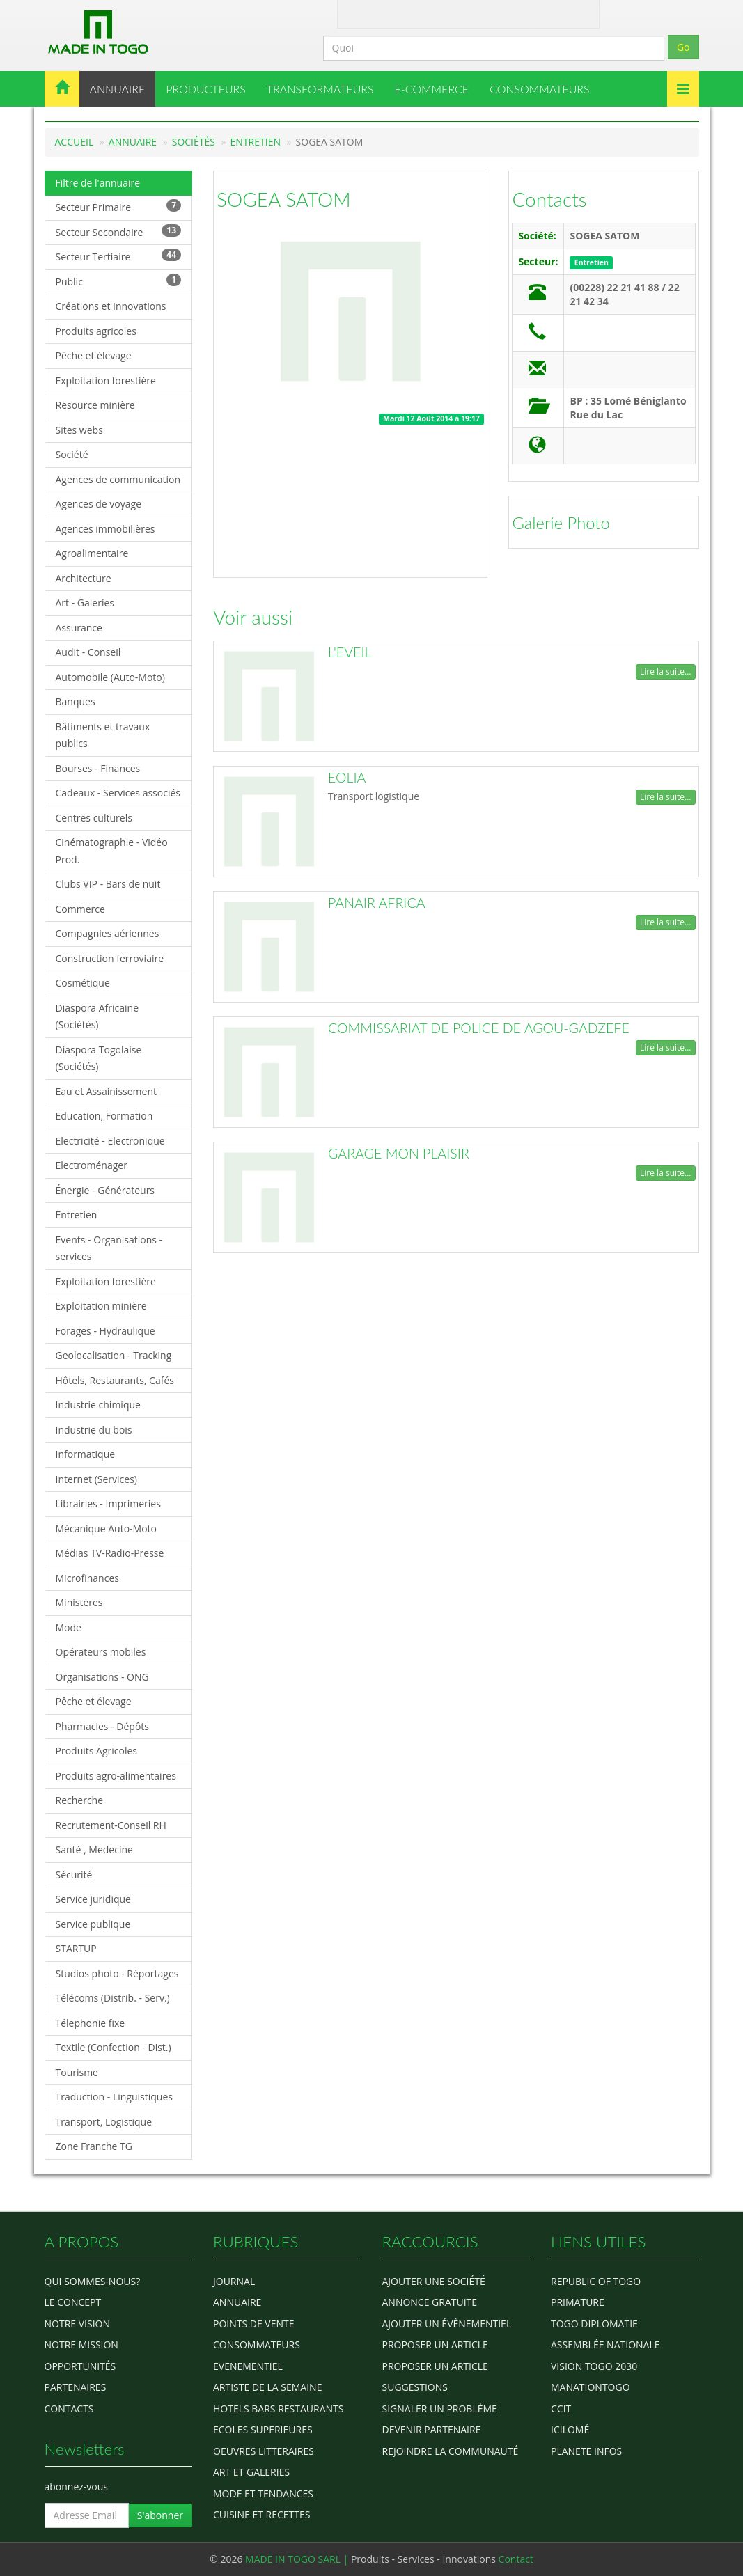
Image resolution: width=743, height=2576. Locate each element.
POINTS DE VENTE (254, 2323)
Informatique (86, 1454)
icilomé (570, 2429)
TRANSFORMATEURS (320, 88)
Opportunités (80, 2366)
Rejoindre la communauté (450, 2451)
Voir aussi (252, 617)
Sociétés (193, 141)
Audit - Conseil (88, 652)
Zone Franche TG (94, 2146)
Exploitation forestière (106, 380)
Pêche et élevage (94, 355)
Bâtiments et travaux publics (103, 735)
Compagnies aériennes (107, 933)
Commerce (80, 909)
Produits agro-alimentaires (116, 1775)
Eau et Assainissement (106, 1091)
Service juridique (93, 1899)
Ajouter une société (433, 2281)
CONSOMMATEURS (539, 88)
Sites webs (79, 430)
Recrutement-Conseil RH (111, 1825)
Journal (234, 2281)
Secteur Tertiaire (119, 256)
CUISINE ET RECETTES (262, 2514)
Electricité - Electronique (110, 1140)
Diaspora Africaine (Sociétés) (97, 1016)
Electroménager (91, 1165)
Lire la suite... (665, 671)
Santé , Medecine (94, 1849)
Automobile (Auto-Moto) (110, 677)
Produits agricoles (96, 331)
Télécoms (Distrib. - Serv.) (113, 1997)
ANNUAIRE (118, 88)
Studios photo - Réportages (117, 1973)
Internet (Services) (96, 1479)
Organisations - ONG (102, 1676)
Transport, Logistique (104, 2121)
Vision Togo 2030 (594, 2366)
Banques (75, 701)
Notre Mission (81, 2344)
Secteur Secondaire (119, 231)
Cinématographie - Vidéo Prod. (112, 850)
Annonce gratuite (430, 2302)
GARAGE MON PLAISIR (398, 1153)
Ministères (79, 1602)
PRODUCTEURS (206, 88)
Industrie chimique (98, 1404)
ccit (561, 2408)
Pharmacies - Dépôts (102, 1726)
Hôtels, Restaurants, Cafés (115, 1380)
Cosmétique (83, 982)
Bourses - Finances (98, 768)
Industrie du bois (94, 1429)
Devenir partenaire (431, 2429)
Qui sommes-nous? (93, 2281)
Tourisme (77, 2072)
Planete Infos (586, 2451)
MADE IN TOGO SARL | (298, 2559)
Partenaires (76, 2387)
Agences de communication (118, 479)
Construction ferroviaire (110, 958)
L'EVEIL (349, 652)
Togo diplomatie (594, 2323)
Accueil (74, 141)
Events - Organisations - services (109, 1248)
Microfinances (87, 1578)
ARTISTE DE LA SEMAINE (267, 2387)
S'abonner (160, 2515)
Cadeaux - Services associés (118, 792)
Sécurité (74, 1874)
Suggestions (415, 2387)
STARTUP (76, 1948)
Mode (68, 1627)
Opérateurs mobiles (101, 1651)
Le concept (73, 2302)
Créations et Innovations (111, 306)
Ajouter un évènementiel (447, 2323)
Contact (405, 13)
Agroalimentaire (92, 553)
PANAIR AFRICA (376, 903)
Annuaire (133, 141)
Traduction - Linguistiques (114, 2096)
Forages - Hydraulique (105, 1330)
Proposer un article (435, 2344)
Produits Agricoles (96, 1750)
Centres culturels (94, 817)
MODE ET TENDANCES (263, 2493)
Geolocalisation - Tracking (114, 1355)
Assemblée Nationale (605, 2344)
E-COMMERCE (432, 88)
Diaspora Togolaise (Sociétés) (99, 1058)
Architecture (83, 578)
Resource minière (95, 404)
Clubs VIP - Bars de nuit (108, 883)
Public (119, 281)
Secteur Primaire (119, 206)
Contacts (549, 199)
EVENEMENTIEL (248, 2366)
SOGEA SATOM (284, 199)
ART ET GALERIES (251, 2472)
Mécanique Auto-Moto (106, 1528)
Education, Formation (104, 1115)
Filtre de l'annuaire (98, 182)
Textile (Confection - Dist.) (113, 2047)
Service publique (93, 1924)
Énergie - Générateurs (105, 1190)
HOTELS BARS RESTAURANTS (278, 2408)
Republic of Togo (596, 2281)
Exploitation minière (101, 1305)
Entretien (255, 141)
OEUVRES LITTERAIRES (263, 2451)
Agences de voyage (99, 503)
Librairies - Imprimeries (108, 1503)
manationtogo (590, 2387)
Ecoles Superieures (263, 2429)
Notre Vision (77, 2323)
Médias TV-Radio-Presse (110, 1553)
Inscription (544, 13)
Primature (577, 2302)
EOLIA (347, 777)
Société (72, 454)
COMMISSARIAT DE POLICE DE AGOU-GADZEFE (478, 1028)
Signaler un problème (439, 2408)
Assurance (79, 627)
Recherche (80, 1800)
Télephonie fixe (90, 2022)
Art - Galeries (85, 602)
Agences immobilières (105, 528)
